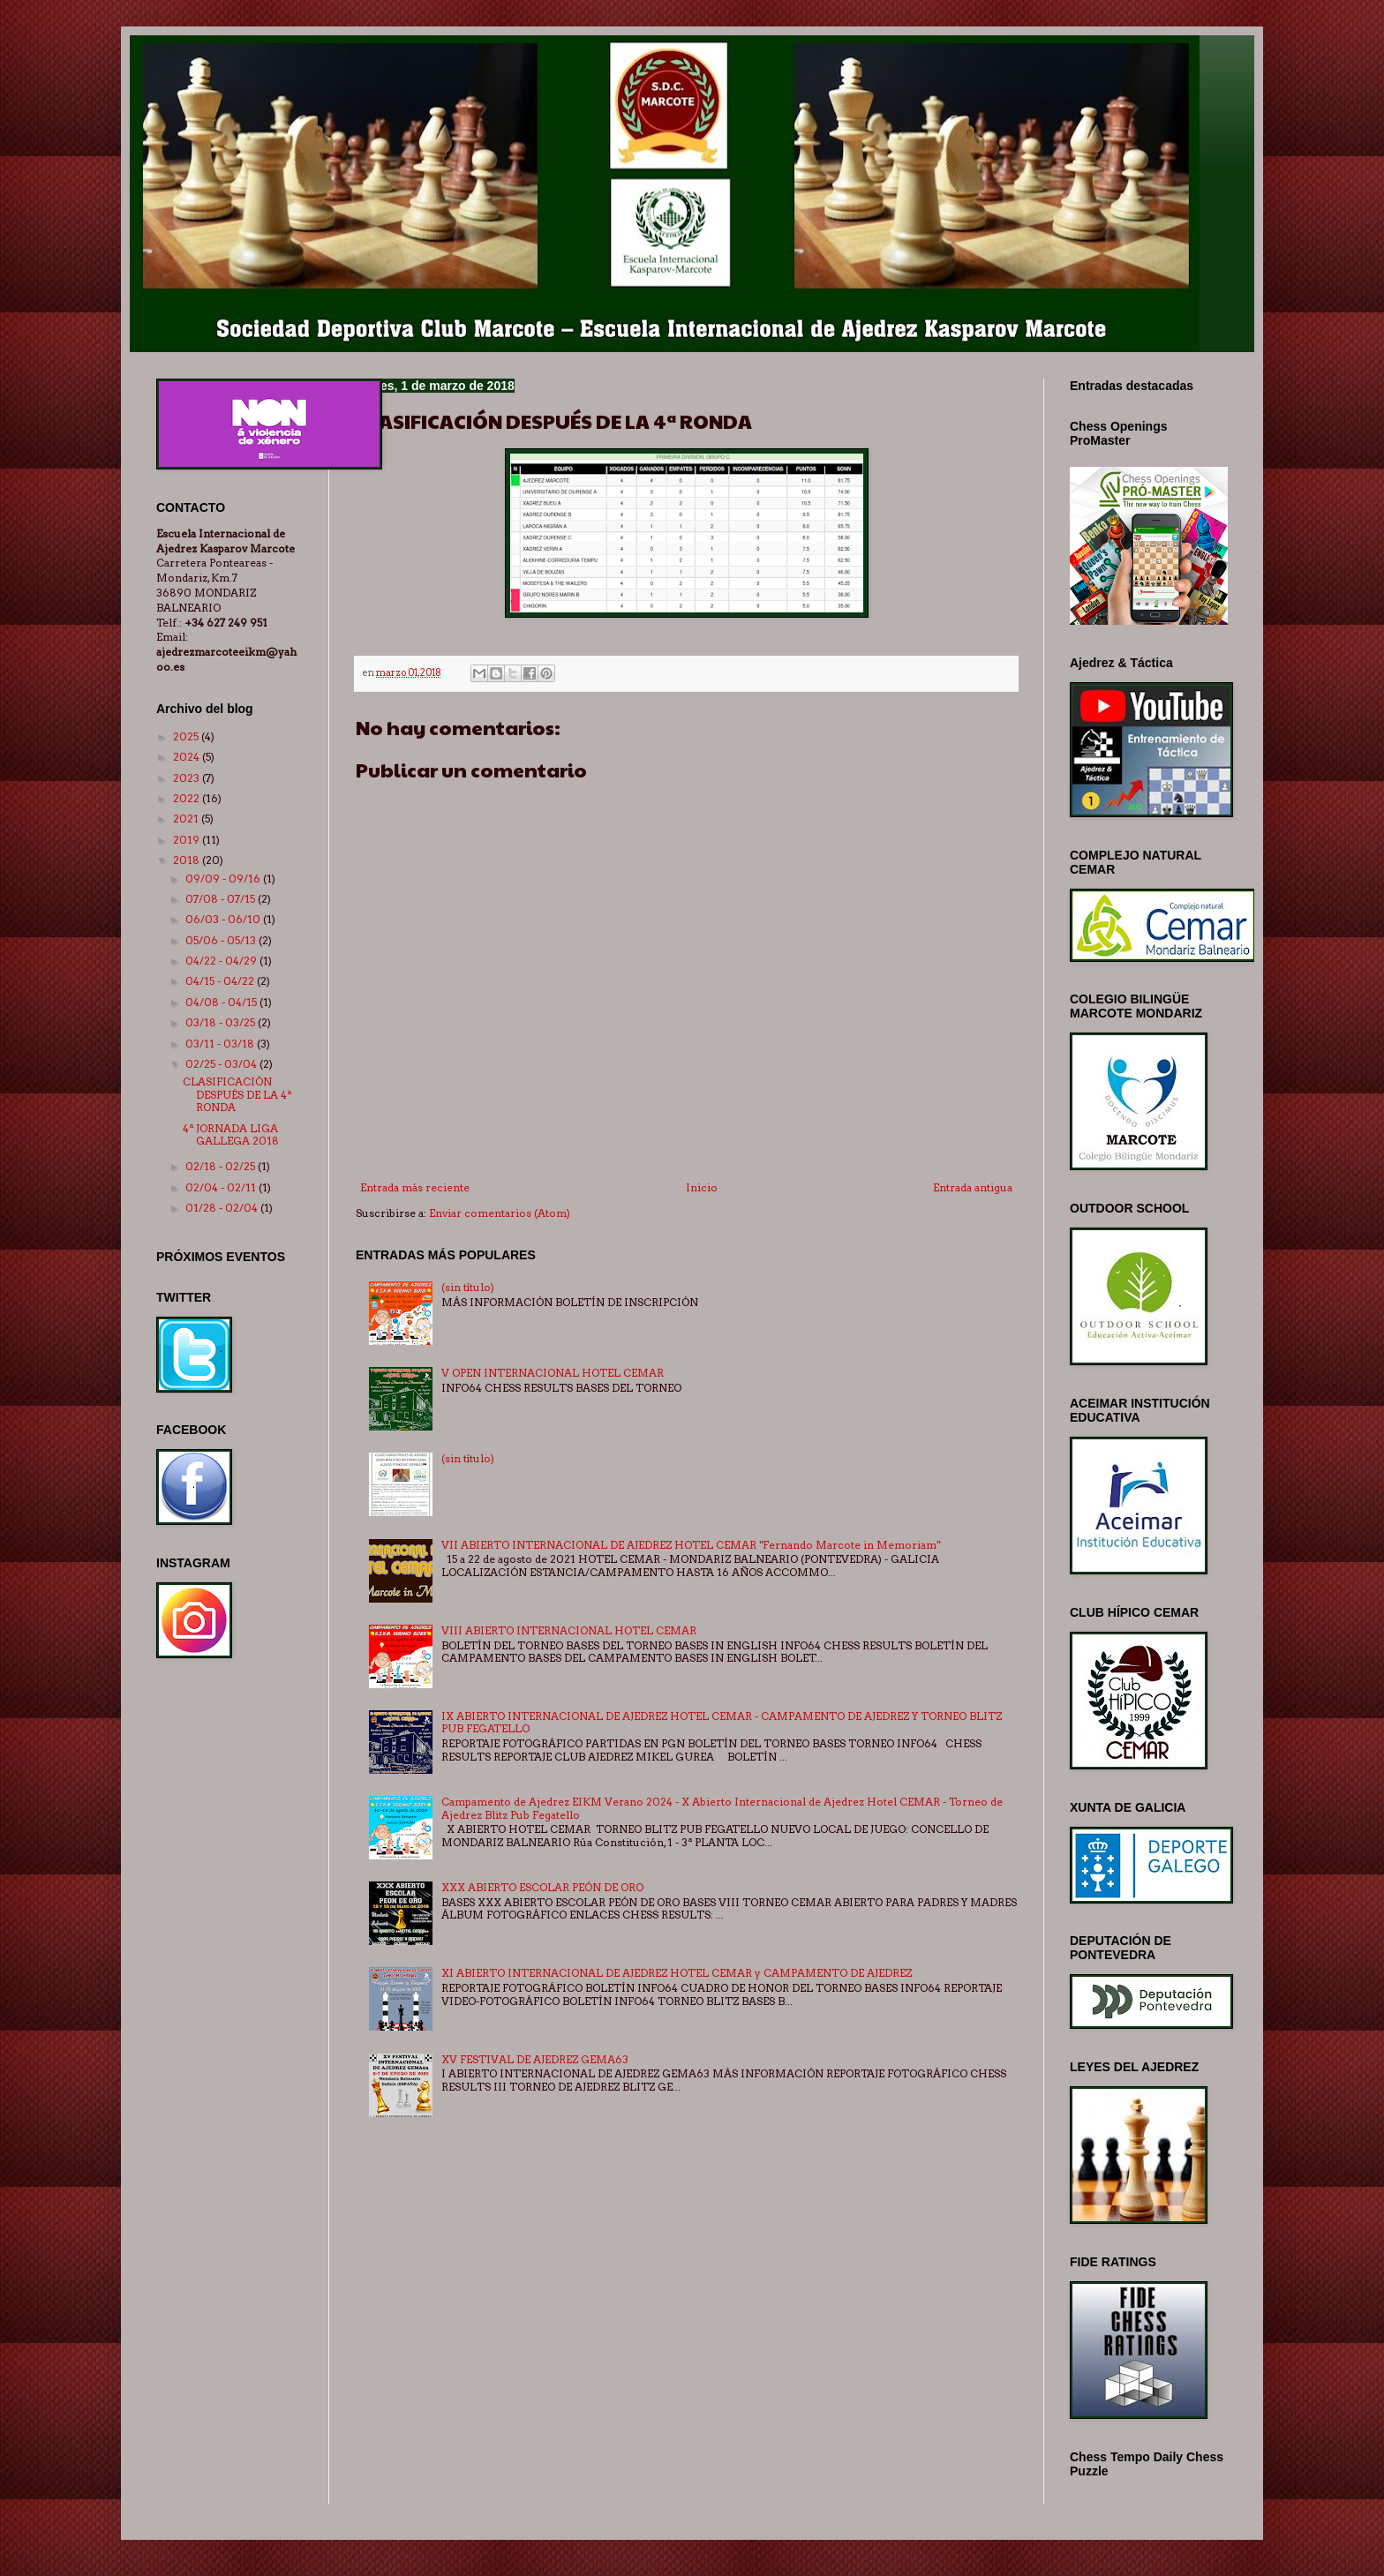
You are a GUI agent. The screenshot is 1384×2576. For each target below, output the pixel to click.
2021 (187, 818)
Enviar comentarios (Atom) (499, 1213)
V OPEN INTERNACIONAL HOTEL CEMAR (552, 1372)
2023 (187, 778)
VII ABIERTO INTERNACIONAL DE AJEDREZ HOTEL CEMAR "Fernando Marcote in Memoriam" (690, 1544)
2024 (187, 756)
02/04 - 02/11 (222, 1187)
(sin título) (467, 1287)
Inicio (702, 1187)
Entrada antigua (972, 1187)
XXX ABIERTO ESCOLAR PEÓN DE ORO (542, 1887)
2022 (187, 798)
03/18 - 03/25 (221, 1022)
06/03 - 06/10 (224, 919)
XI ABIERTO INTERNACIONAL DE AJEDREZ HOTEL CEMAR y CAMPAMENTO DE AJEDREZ (676, 1972)
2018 (187, 860)
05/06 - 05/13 (222, 940)
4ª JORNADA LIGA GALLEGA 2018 (231, 1134)
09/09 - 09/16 (224, 878)
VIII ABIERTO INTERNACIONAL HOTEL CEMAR (568, 1630)
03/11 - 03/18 (221, 1043)
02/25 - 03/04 (222, 1063)
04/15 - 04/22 (221, 981)
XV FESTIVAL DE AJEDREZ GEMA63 (534, 2059)
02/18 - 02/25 (221, 1166)
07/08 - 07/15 (221, 898)
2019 (187, 839)
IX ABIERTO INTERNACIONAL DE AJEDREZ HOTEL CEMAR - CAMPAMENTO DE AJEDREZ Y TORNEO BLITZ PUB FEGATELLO (721, 1722)
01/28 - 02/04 (222, 1207)
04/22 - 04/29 (222, 960)
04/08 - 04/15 (222, 1002)
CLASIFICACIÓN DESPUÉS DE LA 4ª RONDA (237, 1094)
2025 (187, 736)
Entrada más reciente (415, 1187)
